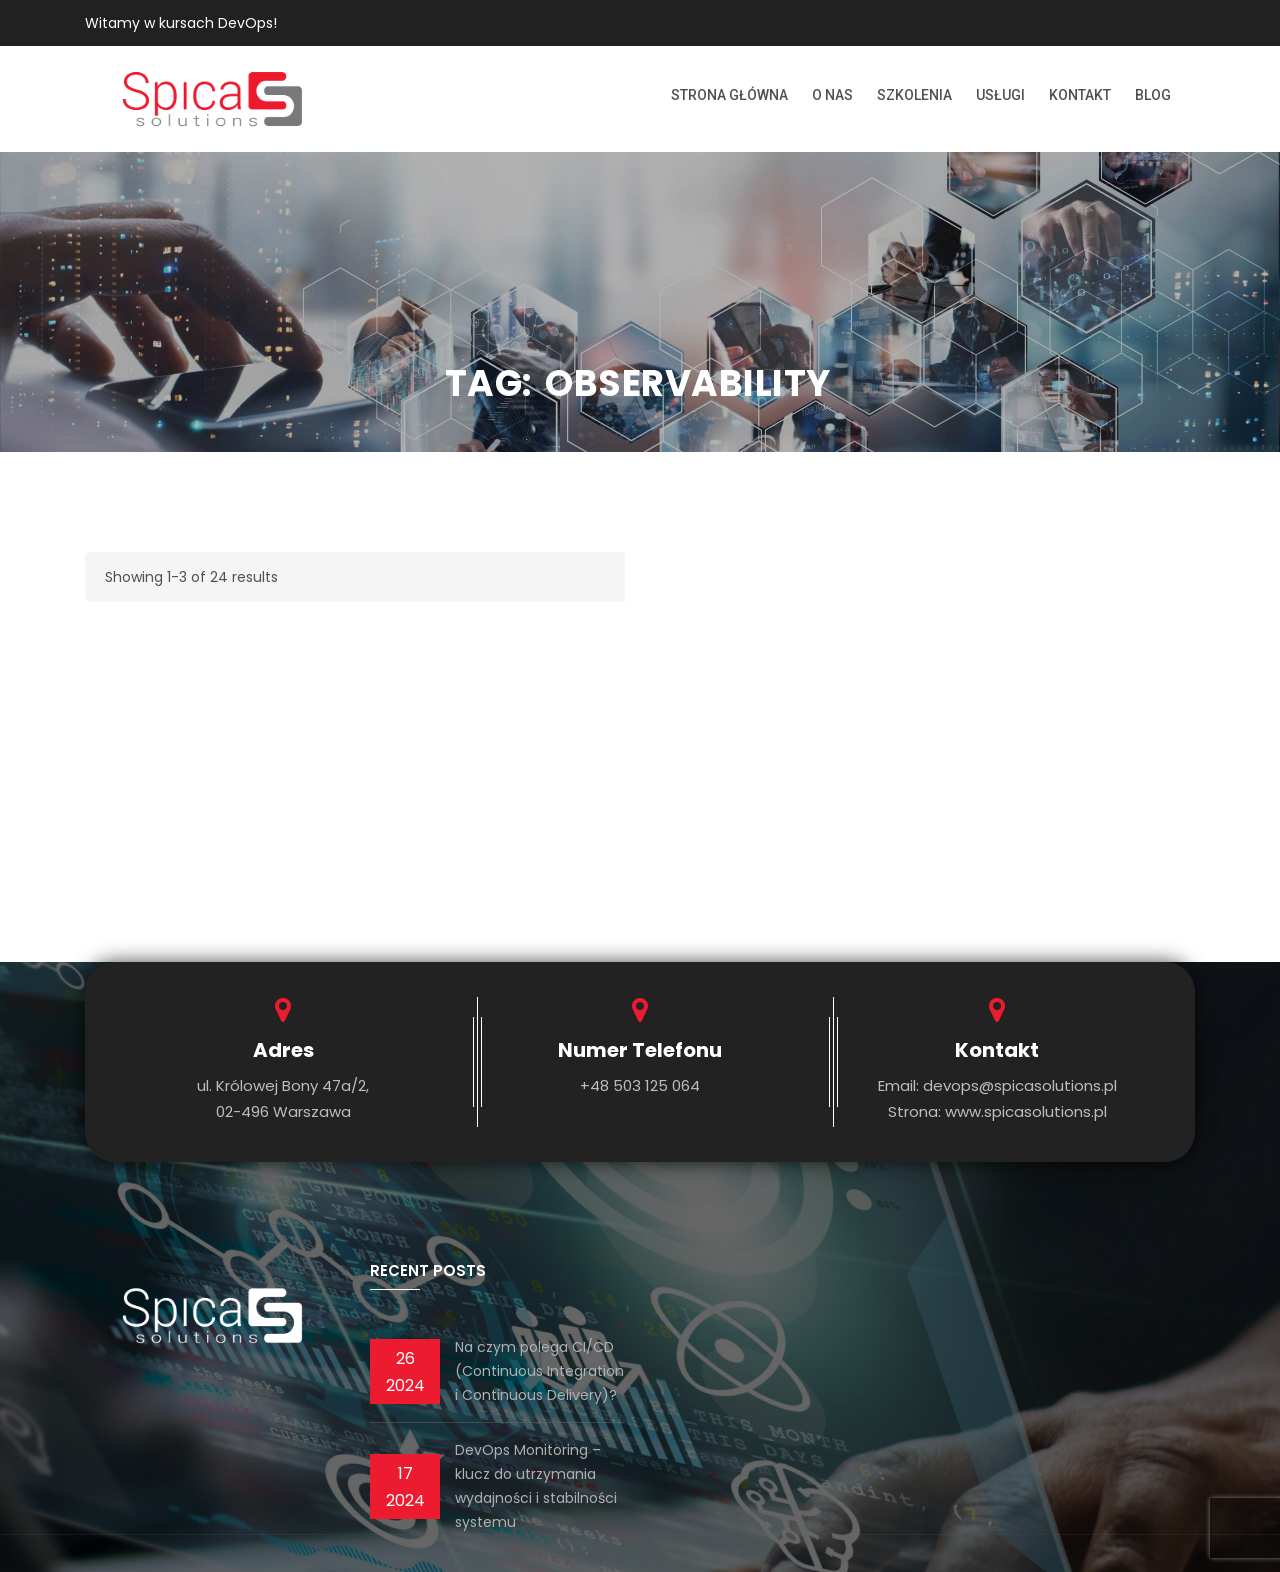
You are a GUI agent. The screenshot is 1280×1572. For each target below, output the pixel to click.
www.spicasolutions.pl (1026, 1111)
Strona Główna (729, 95)
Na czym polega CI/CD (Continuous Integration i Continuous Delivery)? (539, 1371)
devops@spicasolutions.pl (1020, 1085)
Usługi (1000, 95)
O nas (832, 95)
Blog (1153, 95)
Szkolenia (914, 95)
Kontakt (1080, 95)
